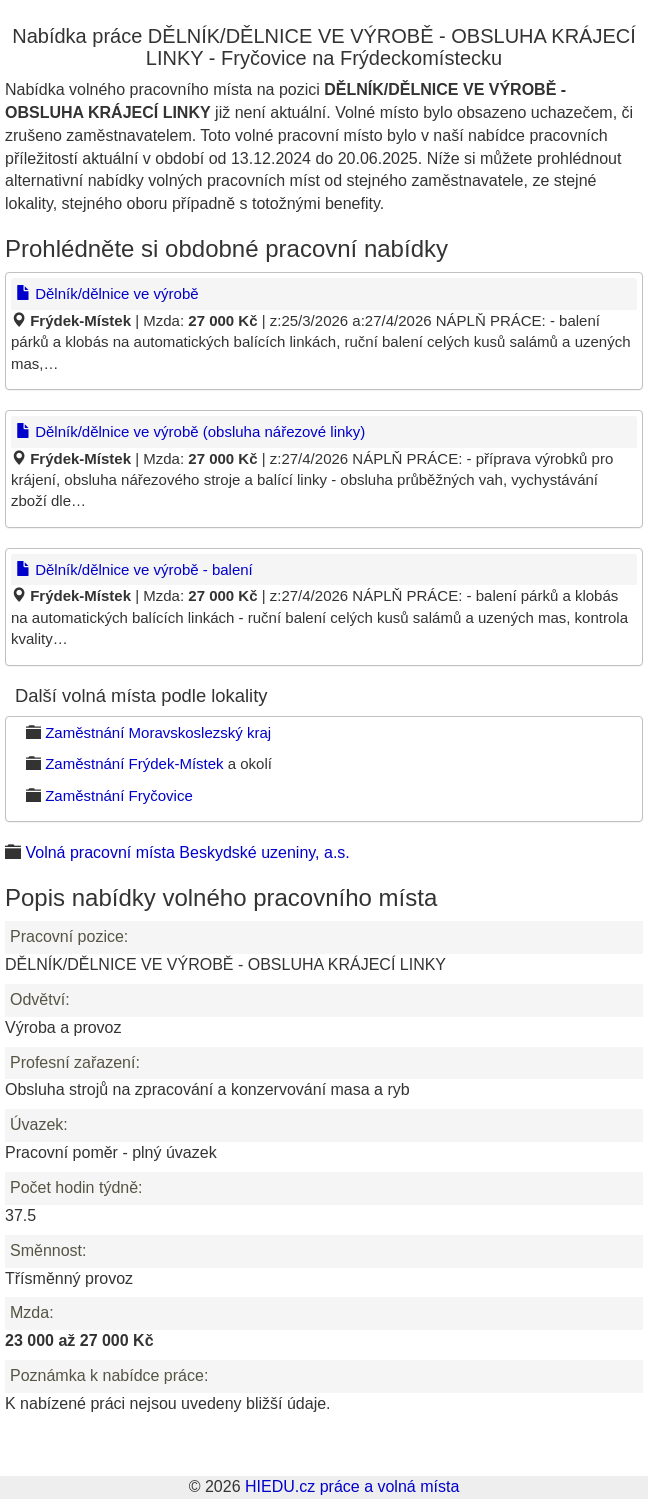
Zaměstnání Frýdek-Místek (134, 763)
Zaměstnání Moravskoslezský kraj (158, 732)
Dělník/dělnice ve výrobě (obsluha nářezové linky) (190, 431)
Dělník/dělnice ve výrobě (107, 293)
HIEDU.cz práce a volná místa (352, 1486)
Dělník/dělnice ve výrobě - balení (134, 569)
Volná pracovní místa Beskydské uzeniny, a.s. (187, 852)
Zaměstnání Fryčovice (119, 795)
